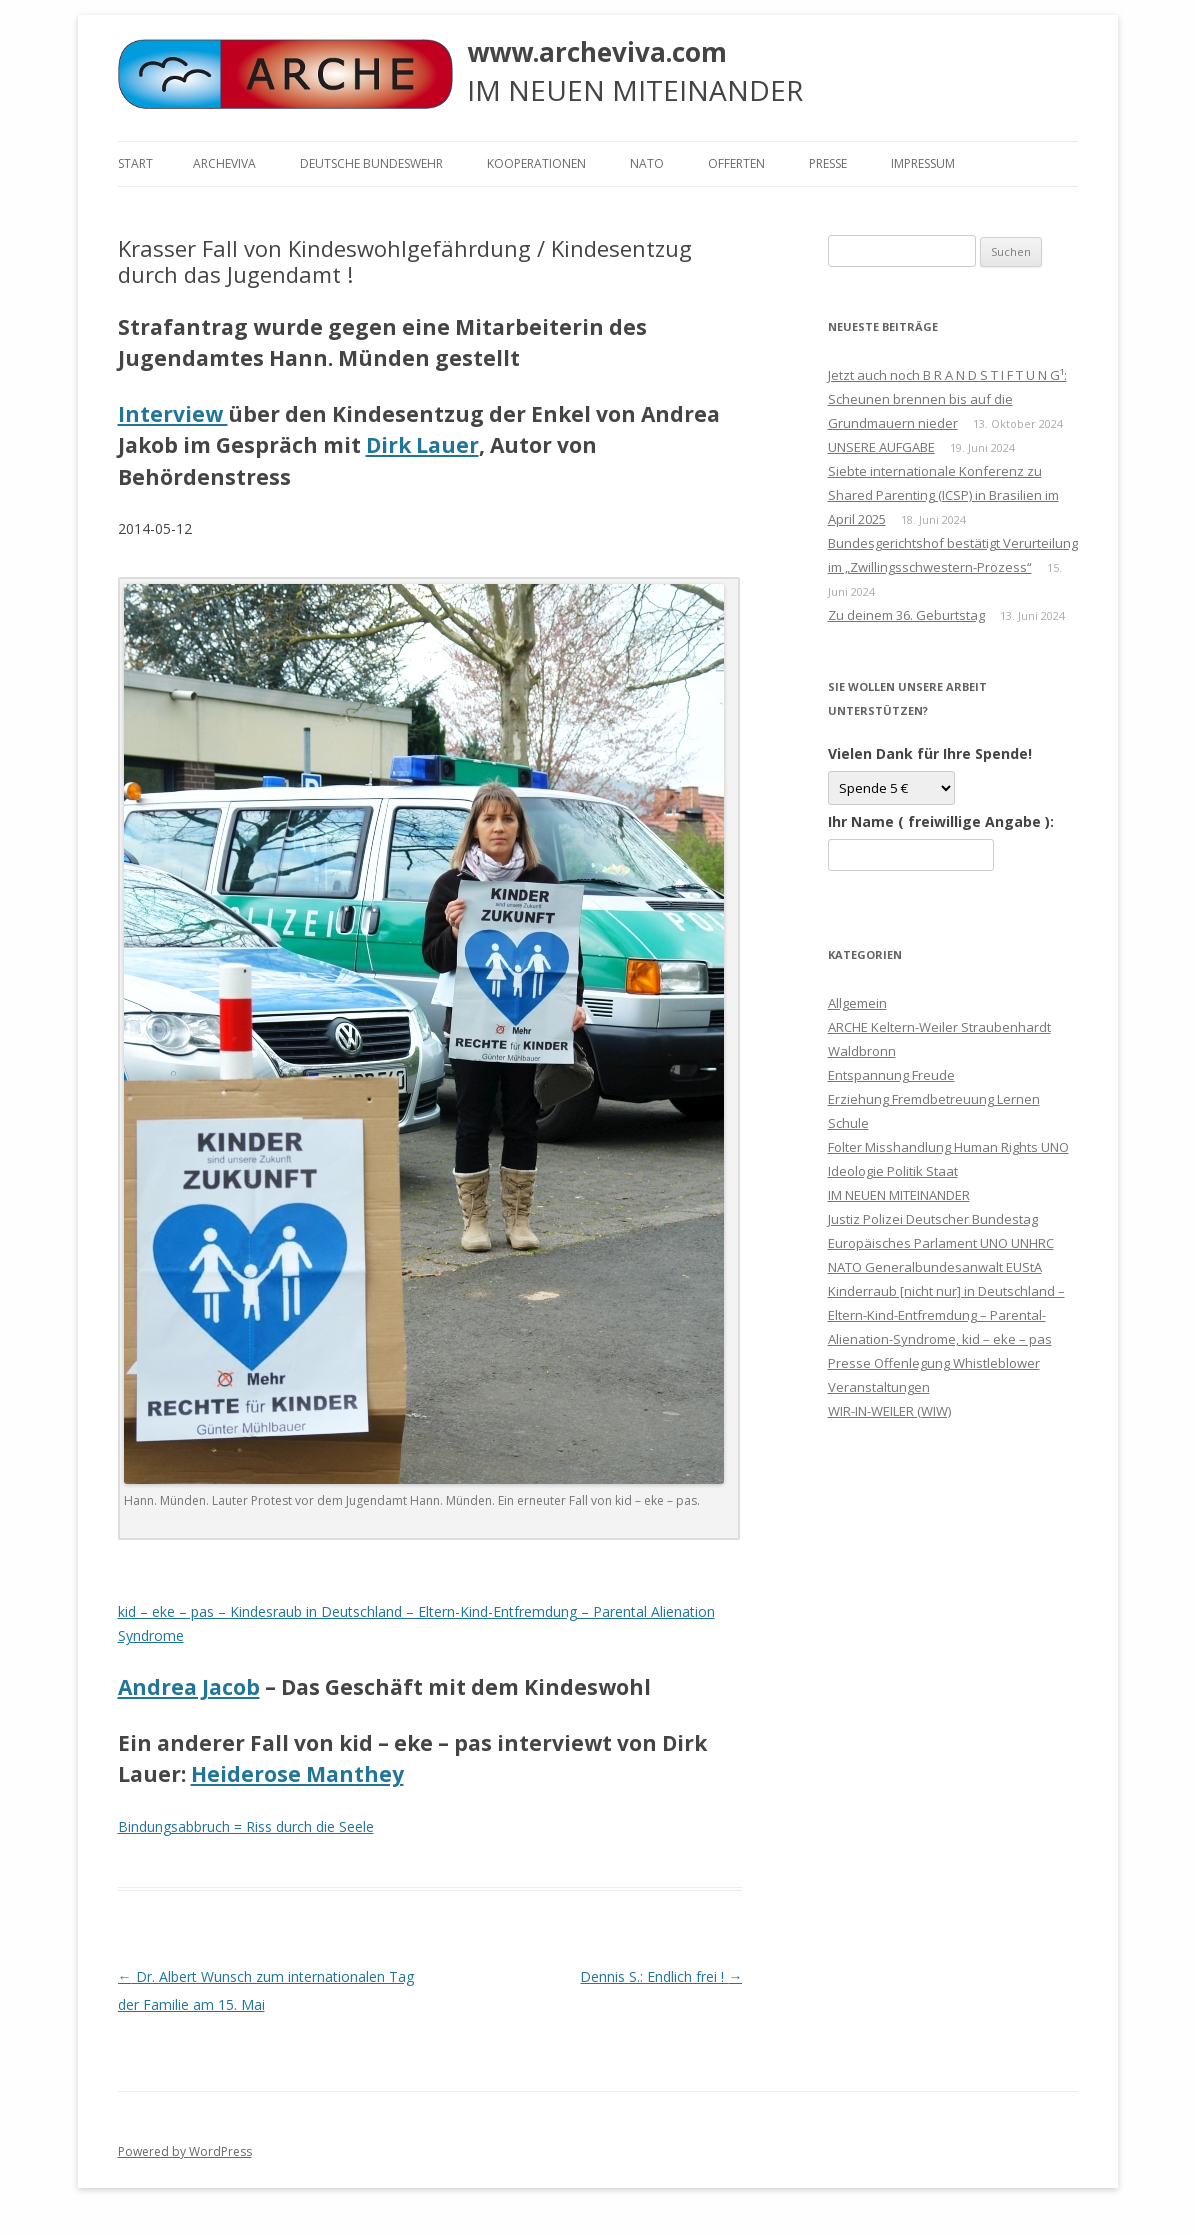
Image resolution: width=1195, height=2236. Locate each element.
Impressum (923, 163)
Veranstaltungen (879, 1387)
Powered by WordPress (185, 2151)
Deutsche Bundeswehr (371, 163)
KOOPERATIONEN (536, 163)
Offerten (736, 163)
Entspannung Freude (891, 1075)
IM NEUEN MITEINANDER (899, 1195)
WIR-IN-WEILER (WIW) (889, 1411)
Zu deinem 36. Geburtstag (906, 615)
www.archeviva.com (597, 52)
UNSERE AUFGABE (881, 447)
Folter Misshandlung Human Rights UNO (948, 1147)
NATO (647, 163)
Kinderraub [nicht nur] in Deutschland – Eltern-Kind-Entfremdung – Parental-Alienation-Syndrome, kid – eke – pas (946, 1315)
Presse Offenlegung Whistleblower (934, 1363)
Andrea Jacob (189, 1687)
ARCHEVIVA (224, 163)
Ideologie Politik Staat (893, 1171)
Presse (828, 163)
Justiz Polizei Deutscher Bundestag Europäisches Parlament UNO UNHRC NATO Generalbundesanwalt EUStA (941, 1243)
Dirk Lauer (422, 445)
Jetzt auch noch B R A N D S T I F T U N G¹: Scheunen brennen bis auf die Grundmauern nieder (947, 399)
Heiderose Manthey (297, 1774)
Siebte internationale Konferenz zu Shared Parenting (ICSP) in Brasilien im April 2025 (943, 495)
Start (135, 163)
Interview (173, 414)
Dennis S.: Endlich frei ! (661, 1976)
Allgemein (857, 1003)
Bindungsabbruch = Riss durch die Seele (246, 1826)
